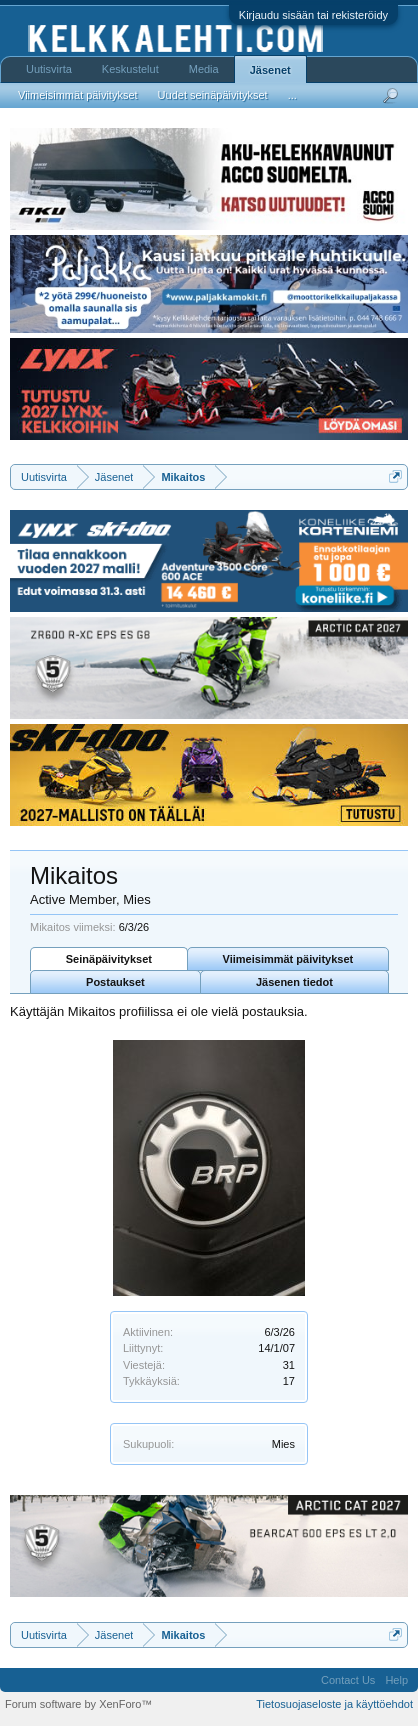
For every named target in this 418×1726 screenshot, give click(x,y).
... (292, 95)
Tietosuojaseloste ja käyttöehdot (334, 1704)
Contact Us (348, 1680)
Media (204, 69)
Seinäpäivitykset (109, 959)
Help (396, 1680)
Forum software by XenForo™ (78, 1704)
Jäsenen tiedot (294, 982)
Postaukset (115, 982)
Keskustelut (130, 69)
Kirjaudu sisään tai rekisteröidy (313, 15)
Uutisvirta (49, 69)
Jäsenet (270, 70)
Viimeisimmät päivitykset (288, 959)
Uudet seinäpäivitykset (213, 95)
